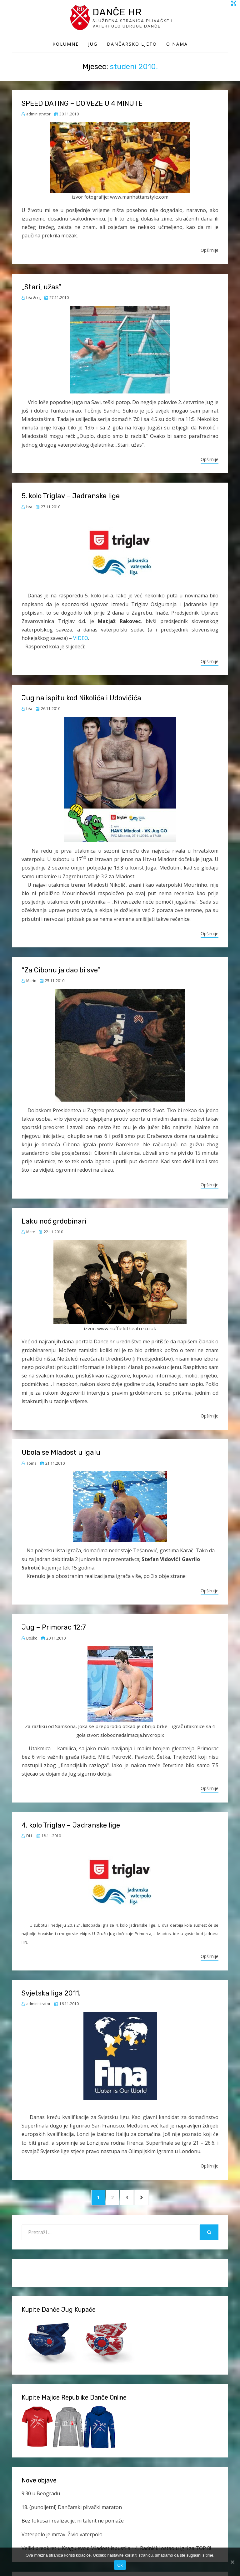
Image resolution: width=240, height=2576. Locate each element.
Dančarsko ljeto (132, 45)
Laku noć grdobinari (54, 1222)
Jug (93, 45)
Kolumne (65, 45)
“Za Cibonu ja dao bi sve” (61, 971)
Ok (119, 2565)
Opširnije (209, 251)
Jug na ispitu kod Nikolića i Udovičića (81, 699)
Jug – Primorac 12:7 (54, 1628)
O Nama (177, 45)
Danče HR (121, 12)
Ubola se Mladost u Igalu (61, 1453)
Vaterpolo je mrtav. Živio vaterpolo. (62, 2537)
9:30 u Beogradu (41, 2496)
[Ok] (232, 2562)
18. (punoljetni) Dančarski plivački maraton (72, 2510)
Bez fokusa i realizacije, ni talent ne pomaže (73, 2523)
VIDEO (80, 639)
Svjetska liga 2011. (51, 1994)
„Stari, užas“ (41, 288)
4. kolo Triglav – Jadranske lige (71, 1826)
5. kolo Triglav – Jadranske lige (71, 497)
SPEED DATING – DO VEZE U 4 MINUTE (82, 104)
